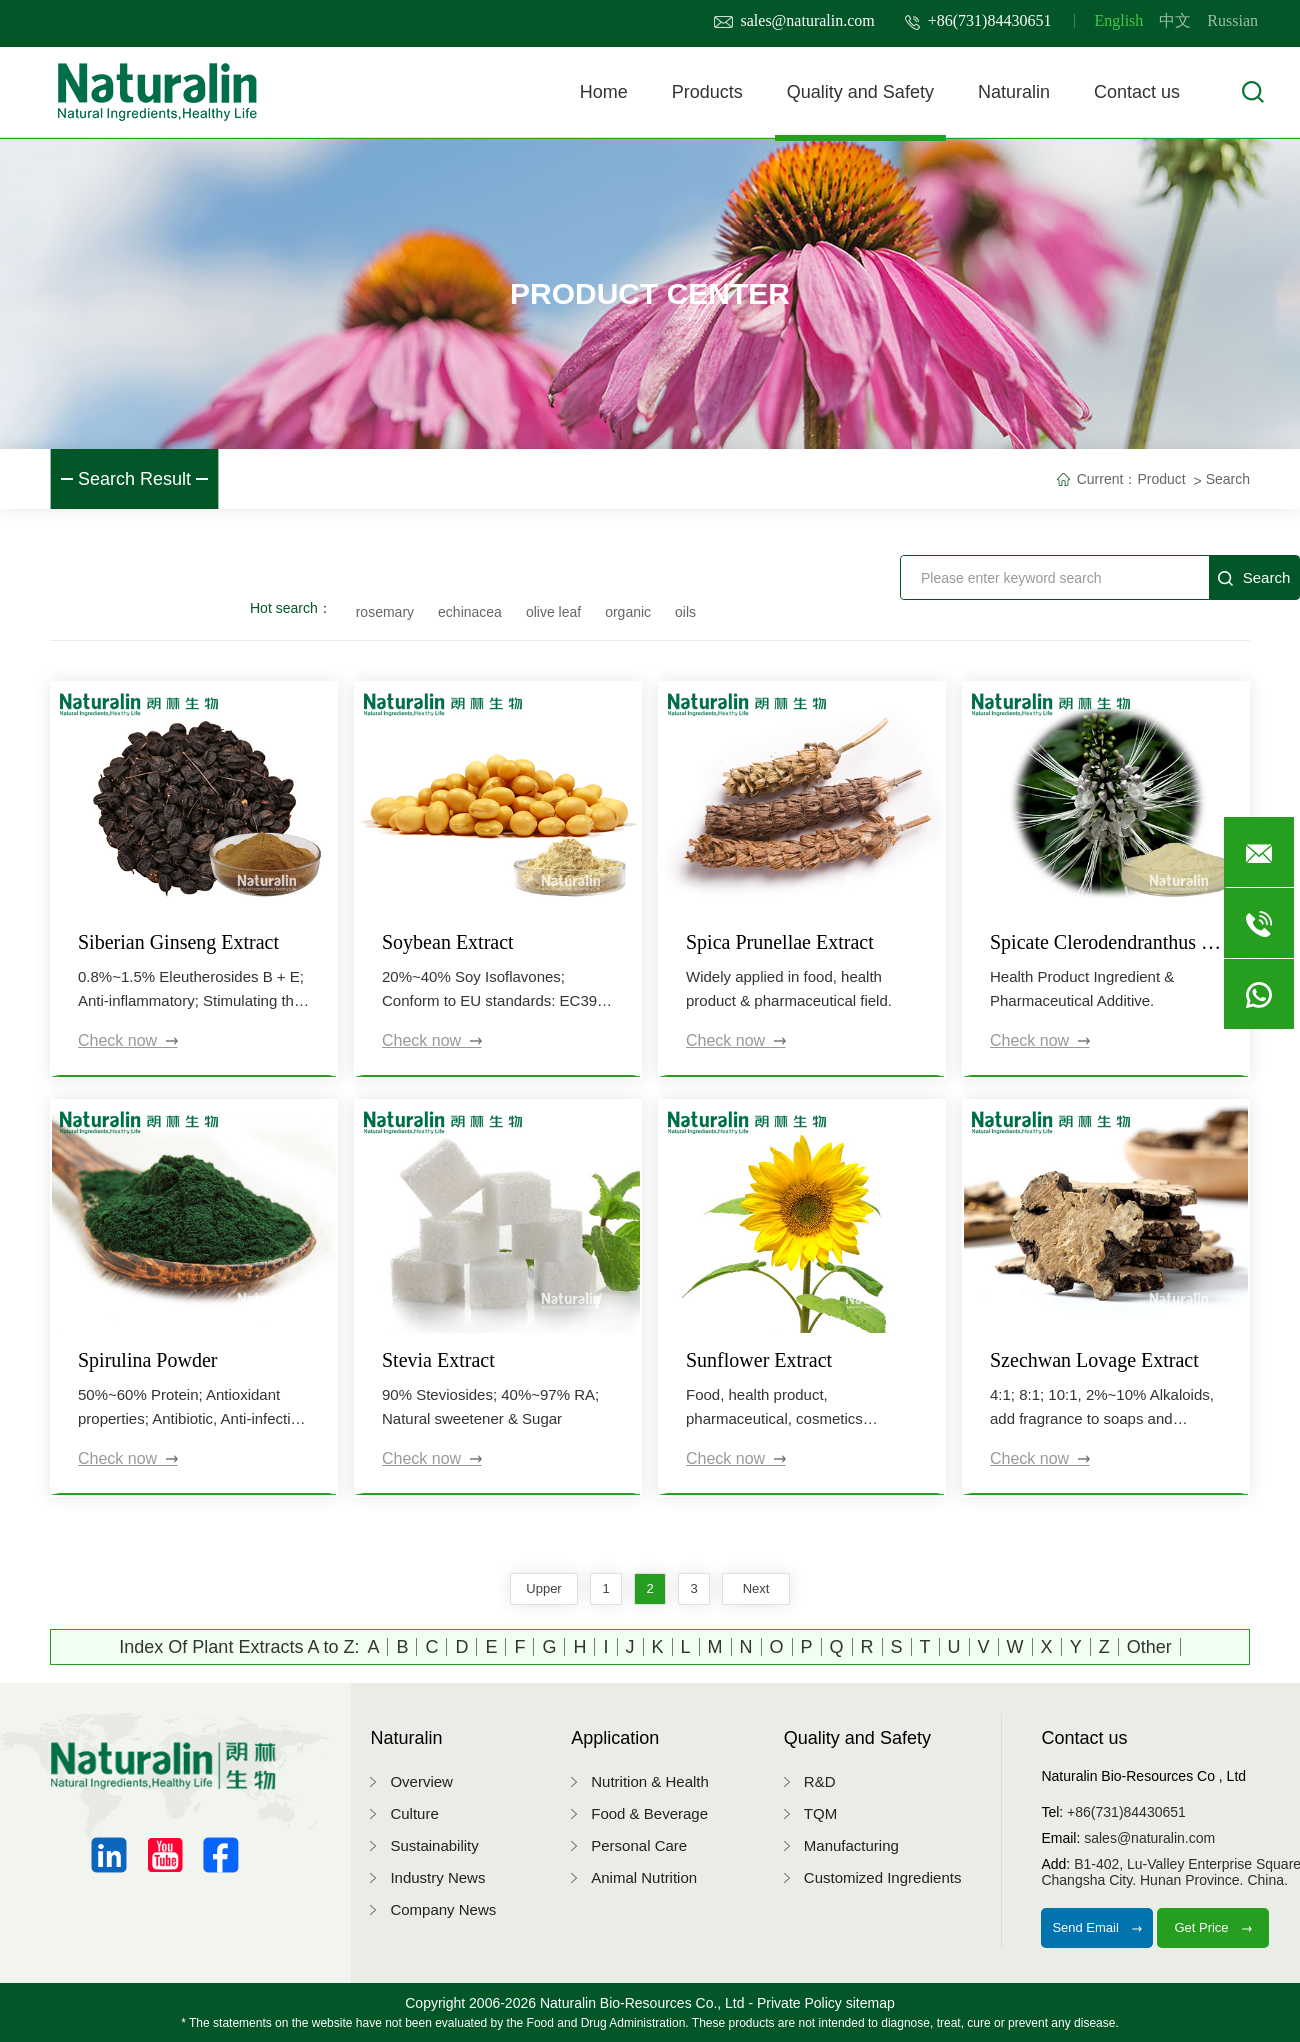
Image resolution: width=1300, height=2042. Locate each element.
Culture (414, 1813)
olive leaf (553, 612)
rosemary (385, 612)
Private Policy (799, 2003)
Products (707, 92)
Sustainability (434, 1845)
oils (685, 612)
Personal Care (639, 1845)
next (756, 1588)
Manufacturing (851, 1845)
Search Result (134, 479)
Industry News (437, 1877)
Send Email (1097, 1927)
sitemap (870, 2003)
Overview (421, 1781)
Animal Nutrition (644, 1877)
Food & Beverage (649, 1813)
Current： (1107, 479)
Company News (443, 1909)
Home (604, 92)
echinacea (470, 612)
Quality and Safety (860, 92)
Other (1149, 1647)
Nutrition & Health (650, 1781)
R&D (820, 1781)
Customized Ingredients (883, 1877)
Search (1228, 479)
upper (543, 1588)
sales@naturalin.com (794, 20)
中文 (1175, 20)
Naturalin (1014, 92)
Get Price (1213, 1927)
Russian (1232, 20)
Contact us (1137, 92)
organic (628, 612)
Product (1161, 479)
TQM (820, 1813)
